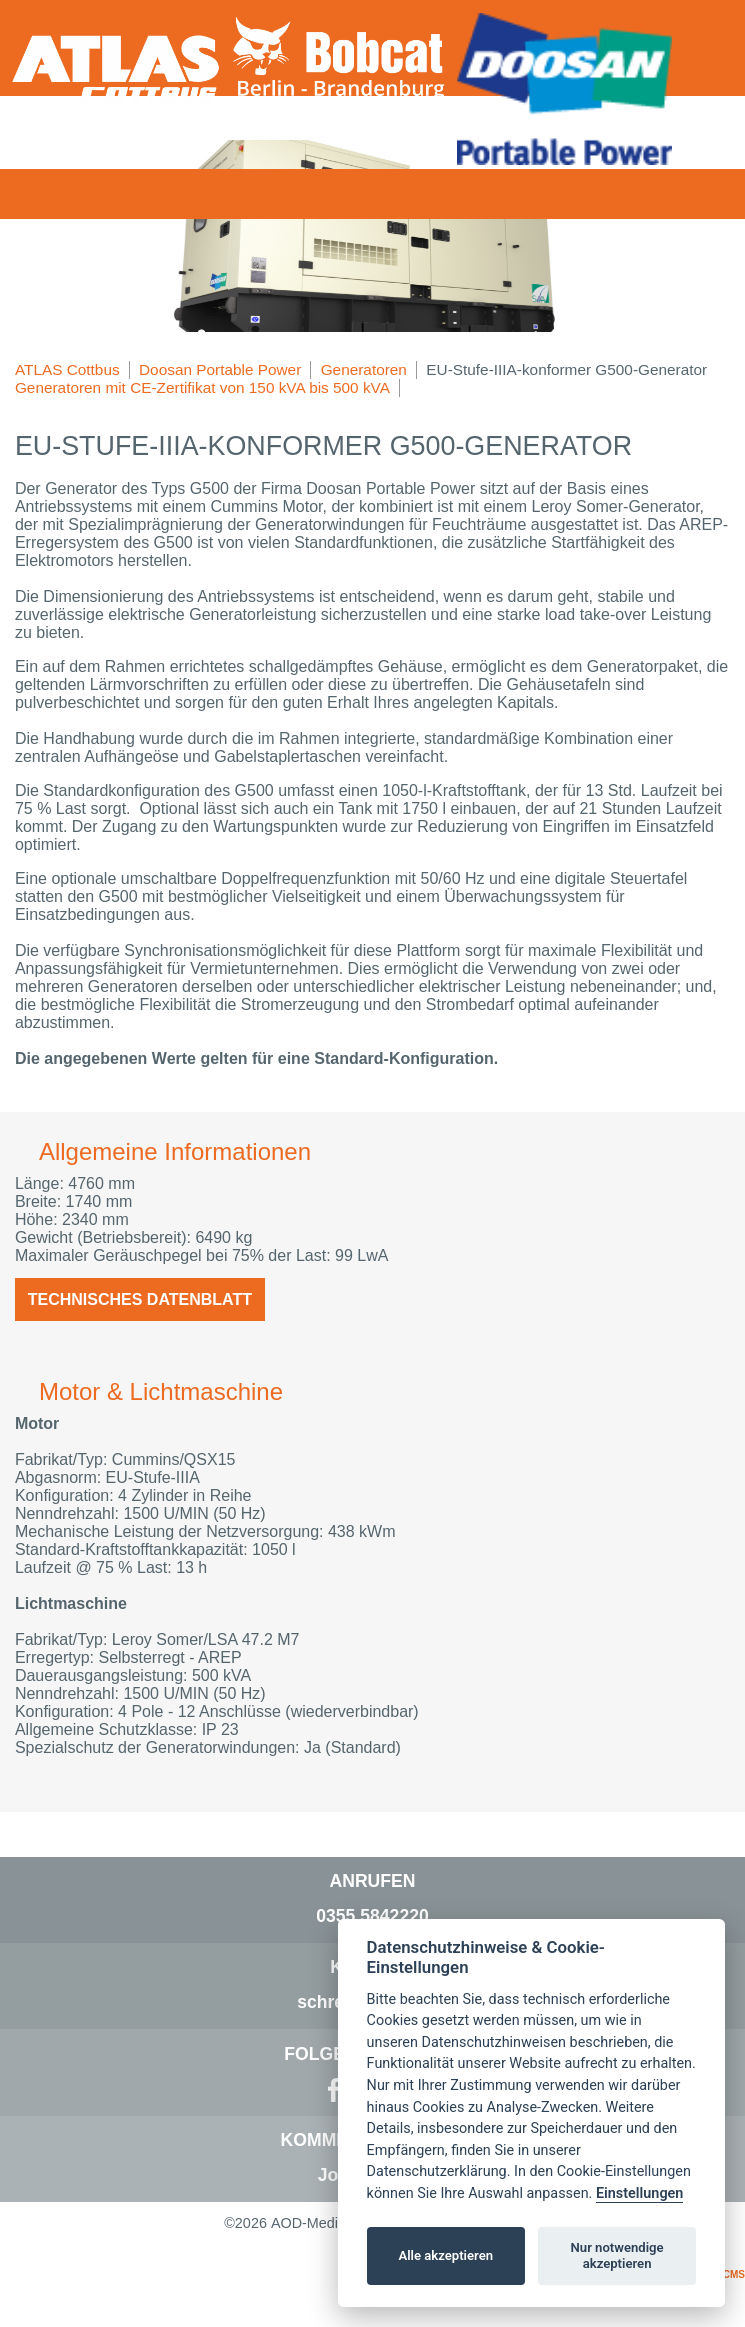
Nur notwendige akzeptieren (617, 2255)
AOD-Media (308, 2223)
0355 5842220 (372, 1916)
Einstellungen (639, 2193)
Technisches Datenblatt (140, 1299)
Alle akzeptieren (445, 2255)
